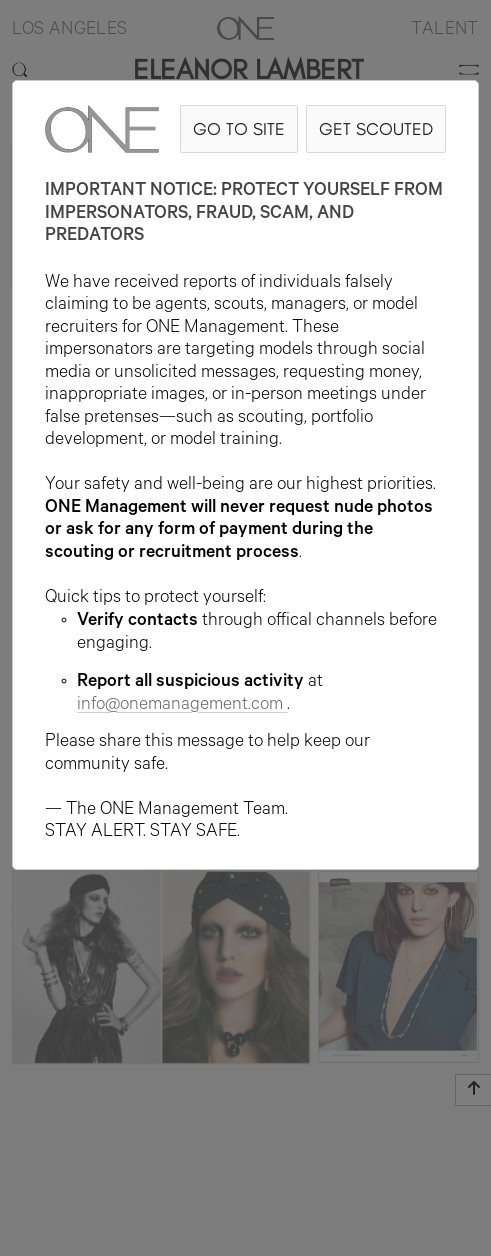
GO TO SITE (239, 128)
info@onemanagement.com (182, 706)
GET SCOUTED (376, 128)
